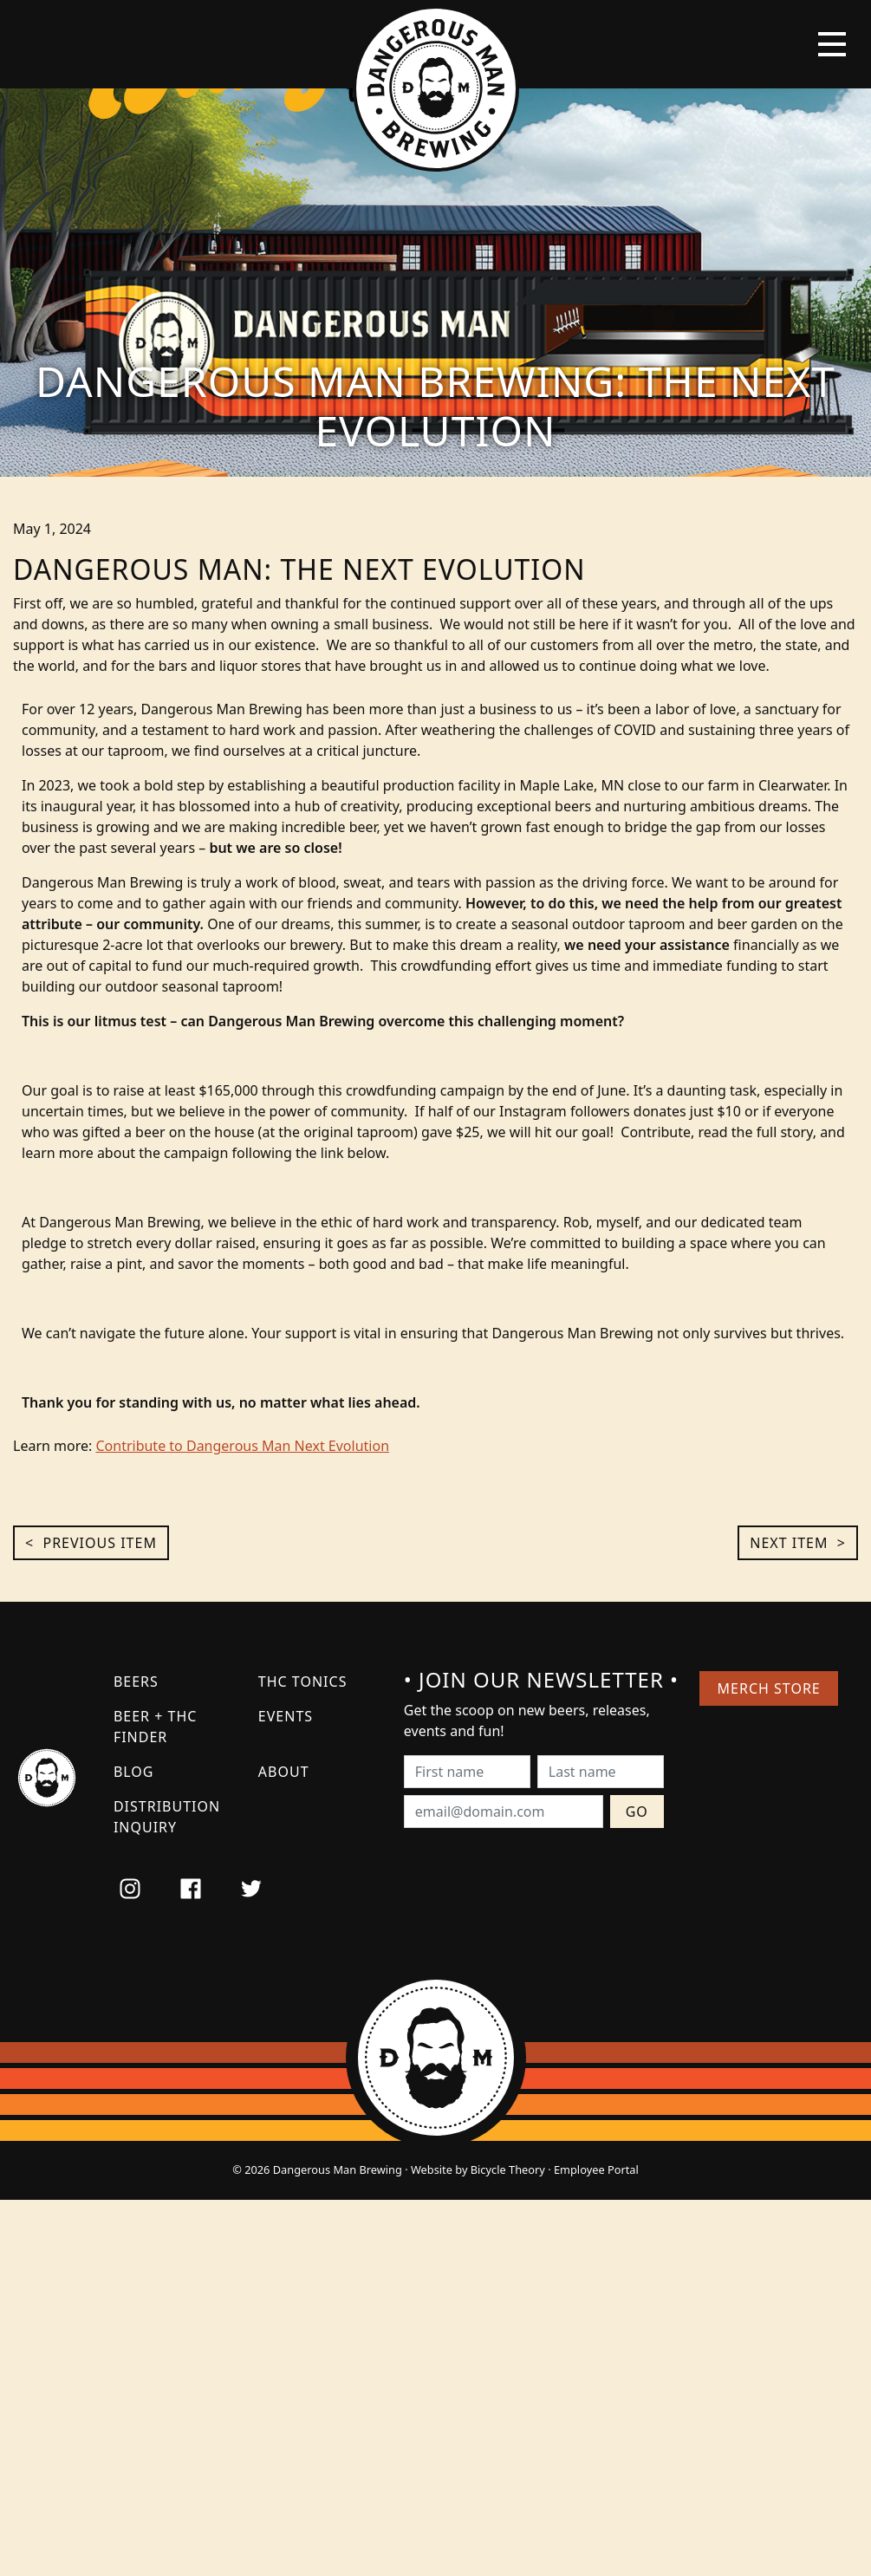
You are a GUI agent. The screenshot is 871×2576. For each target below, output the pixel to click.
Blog (134, 1771)
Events (285, 1716)
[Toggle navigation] (832, 44)
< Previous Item (91, 1542)
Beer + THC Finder (155, 1727)
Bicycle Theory (508, 2169)
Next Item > (798, 1542)
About (283, 1771)
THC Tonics (303, 1681)
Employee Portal (596, 2169)
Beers (136, 1681)
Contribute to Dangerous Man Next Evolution (242, 1445)
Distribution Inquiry (167, 1817)
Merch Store (769, 1688)
